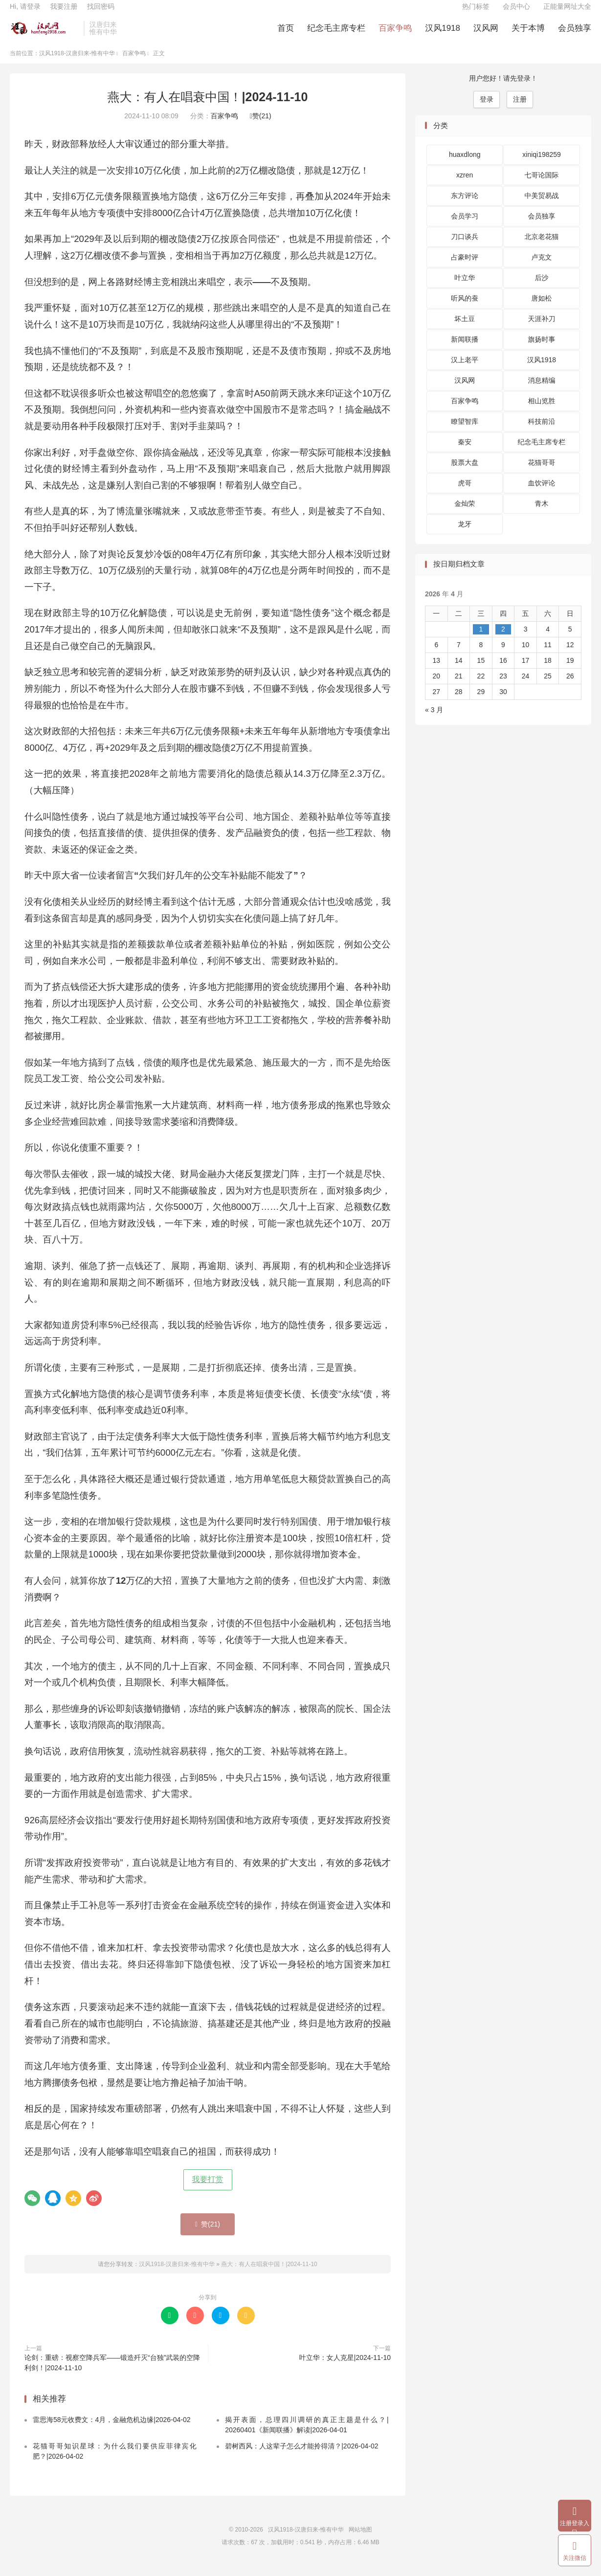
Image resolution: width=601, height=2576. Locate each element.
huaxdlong (465, 165)
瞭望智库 (464, 432)
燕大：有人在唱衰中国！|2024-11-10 (208, 106)
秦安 (464, 452)
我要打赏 (207, 2189)
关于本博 (528, 34)
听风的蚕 (464, 308)
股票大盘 (464, 473)
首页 (285, 34)
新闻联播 (464, 349)
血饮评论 (542, 493)
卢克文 (542, 267)
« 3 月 (434, 719)
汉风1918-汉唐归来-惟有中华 (44, 35)
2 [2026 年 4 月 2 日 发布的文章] (503, 639)
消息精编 (542, 390)
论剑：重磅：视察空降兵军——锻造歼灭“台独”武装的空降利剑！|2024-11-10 (112, 2372)
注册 (520, 109)
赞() (260, 126)
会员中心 (516, 13)
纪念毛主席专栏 (336, 34)
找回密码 (100, 13)
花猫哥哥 (542, 473)
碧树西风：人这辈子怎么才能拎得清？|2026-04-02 (301, 2456)
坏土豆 (464, 329)
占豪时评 (464, 267)
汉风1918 (442, 34)
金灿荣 (464, 514)
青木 (542, 514)
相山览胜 (542, 411)
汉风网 (485, 34)
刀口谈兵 (464, 247)
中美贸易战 (542, 206)
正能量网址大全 (567, 13)
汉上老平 (464, 370)
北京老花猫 (542, 247)
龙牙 (464, 534)
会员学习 (464, 226)
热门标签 (476, 13)
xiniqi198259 (541, 165)
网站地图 (360, 2539)
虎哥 (464, 493)
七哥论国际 (542, 185)
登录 (486, 109)
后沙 (542, 288)
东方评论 (464, 206)
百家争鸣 (395, 34)
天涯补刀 (542, 329)
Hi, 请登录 (25, 13)
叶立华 (464, 288)
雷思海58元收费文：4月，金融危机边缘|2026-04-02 (112, 2430)
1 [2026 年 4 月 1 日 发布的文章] (481, 639)
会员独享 (574, 34)
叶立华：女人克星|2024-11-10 (345, 2367)
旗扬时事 (542, 349)
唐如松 (542, 308)
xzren (464, 185)
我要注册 (63, 13)
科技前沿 (542, 432)
